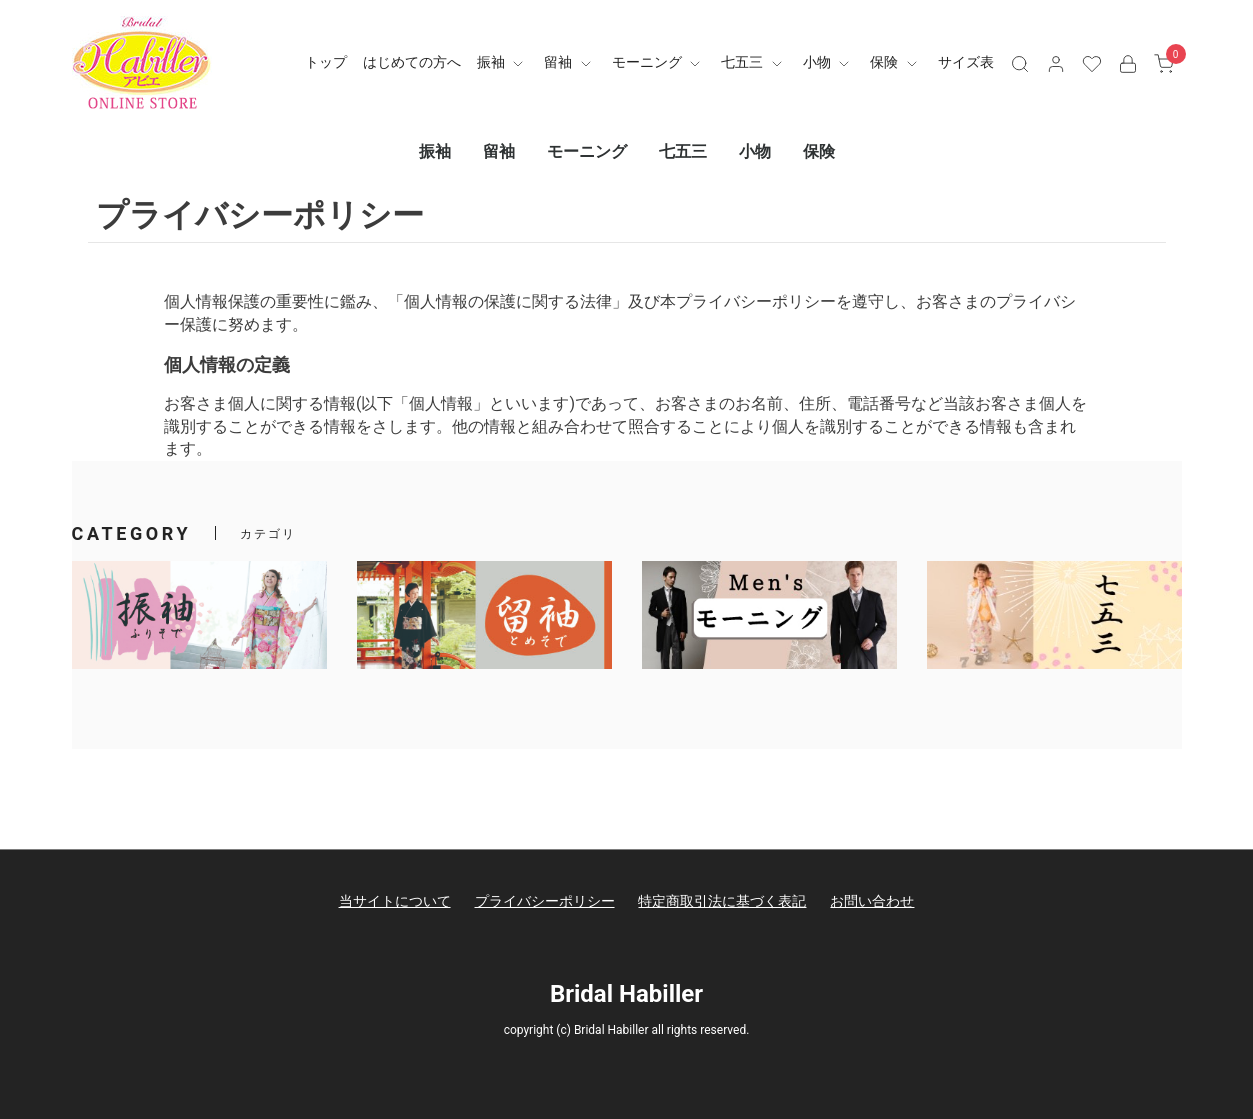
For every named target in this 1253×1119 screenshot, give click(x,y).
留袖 (569, 62)
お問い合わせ (872, 901)
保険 (895, 62)
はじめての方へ (412, 62)
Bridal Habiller (626, 994)
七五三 (753, 62)
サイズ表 (966, 62)
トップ (326, 62)
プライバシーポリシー (545, 901)
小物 (828, 62)
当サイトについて (395, 901)
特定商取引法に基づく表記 (722, 901)
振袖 (502, 62)
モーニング (658, 62)
